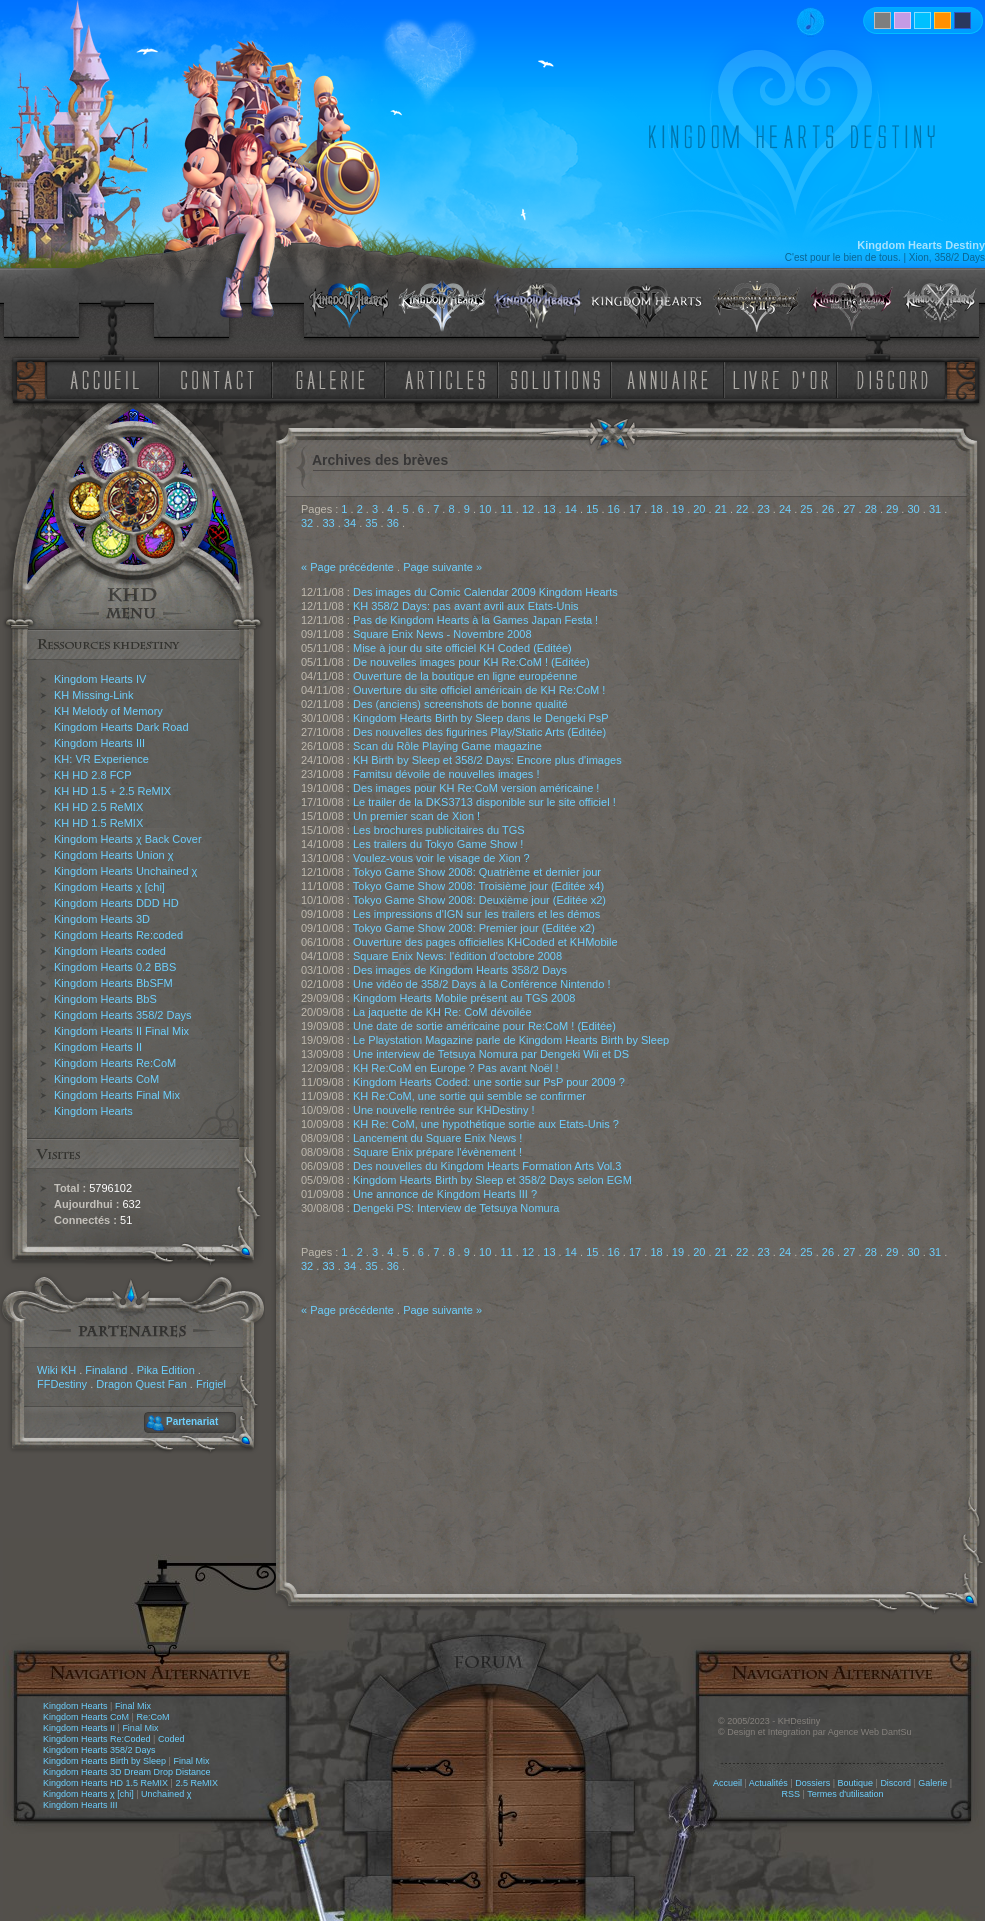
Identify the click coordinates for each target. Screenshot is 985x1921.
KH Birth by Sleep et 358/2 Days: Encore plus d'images (487, 760)
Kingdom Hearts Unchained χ (125, 871)
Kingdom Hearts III (99, 743)
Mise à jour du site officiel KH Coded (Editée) (462, 648)
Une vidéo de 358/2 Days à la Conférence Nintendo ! (481, 984)
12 (528, 509)
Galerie (932, 1783)
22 (742, 509)
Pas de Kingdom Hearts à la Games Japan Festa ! (475, 620)
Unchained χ (166, 1794)
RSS (791, 1794)
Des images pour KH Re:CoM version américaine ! (476, 788)
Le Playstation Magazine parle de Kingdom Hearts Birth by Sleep (511, 1040)
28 (871, 509)
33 (328, 523)
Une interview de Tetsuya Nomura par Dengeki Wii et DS (491, 1054)
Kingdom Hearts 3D (102, 919)
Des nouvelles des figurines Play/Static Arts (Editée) (479, 732)
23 (764, 509)
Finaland (106, 1370)
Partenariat (192, 1421)
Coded (171, 1739)
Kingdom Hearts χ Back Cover (128, 839)
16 (614, 509)
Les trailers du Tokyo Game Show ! (438, 844)
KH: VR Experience (101, 759)
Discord (895, 1783)
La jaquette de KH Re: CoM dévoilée (442, 1012)
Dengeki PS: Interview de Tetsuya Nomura (456, 1208)
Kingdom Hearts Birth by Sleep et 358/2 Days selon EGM (492, 1180)
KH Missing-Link (93, 695)
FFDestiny (62, 1384)
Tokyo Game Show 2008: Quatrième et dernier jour (477, 872)
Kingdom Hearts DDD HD (116, 903)
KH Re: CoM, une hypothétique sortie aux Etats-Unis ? (486, 1124)
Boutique (856, 1783)
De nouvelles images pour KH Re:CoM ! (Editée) (471, 662)
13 (549, 509)
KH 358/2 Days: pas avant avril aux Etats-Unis (466, 606)
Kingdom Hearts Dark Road (121, 727)
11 (506, 509)
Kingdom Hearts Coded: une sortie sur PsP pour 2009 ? (489, 1082)
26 (828, 509)
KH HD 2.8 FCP (93, 775)
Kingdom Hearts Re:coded (118, 935)
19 (678, 509)
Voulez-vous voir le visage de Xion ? (441, 858)
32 (307, 523)
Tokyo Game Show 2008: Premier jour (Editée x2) (474, 928)
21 (721, 509)
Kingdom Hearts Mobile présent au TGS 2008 (464, 998)
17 (635, 509)
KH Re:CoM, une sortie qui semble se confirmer (469, 1096)
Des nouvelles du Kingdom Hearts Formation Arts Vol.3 (487, 1166)
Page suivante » (442, 567)
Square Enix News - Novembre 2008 (442, 634)
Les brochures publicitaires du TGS (439, 830)
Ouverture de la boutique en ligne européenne (465, 676)
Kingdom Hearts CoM (106, 1079)
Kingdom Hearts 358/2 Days (123, 1015)
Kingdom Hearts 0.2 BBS (115, 967)
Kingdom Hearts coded (110, 951)
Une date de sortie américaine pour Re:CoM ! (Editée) (484, 1026)
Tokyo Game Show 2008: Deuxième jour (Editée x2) (479, 900)
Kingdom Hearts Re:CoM (115, 1063)
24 (785, 509)
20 (699, 509)
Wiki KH (56, 1370)
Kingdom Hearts (93, 1111)
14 (571, 509)
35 (371, 523)
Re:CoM (152, 1717)
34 (350, 523)
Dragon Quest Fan (141, 1384)
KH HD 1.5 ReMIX (98, 823)
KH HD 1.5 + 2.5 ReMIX (112, 791)
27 (849, 509)
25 (806, 509)
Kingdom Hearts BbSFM (113, 983)
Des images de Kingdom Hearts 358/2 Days (460, 970)
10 (485, 509)
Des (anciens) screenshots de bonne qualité (460, 704)
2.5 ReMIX (196, 1783)
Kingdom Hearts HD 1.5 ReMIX (105, 1783)
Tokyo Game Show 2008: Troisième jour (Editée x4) (478, 886)
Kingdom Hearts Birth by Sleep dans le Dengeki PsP (481, 718)
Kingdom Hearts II (98, 1047)
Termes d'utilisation (845, 1794)
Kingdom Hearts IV (100, 679)
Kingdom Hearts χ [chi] (109, 887)
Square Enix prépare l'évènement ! (437, 1152)
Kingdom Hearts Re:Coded (97, 1739)
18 (656, 509)
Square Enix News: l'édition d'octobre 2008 (457, 956)
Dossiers (812, 1783)
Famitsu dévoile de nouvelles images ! (446, 774)
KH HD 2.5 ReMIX (98, 807)
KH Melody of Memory (108, 711)
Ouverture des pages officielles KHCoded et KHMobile (485, 942)
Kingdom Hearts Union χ (114, 855)
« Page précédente (347, 567)
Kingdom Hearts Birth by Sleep (104, 1761)
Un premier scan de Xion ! (416, 816)
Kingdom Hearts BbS (105, 999)
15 (592, 509)
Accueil (727, 1783)
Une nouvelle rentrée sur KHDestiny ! (444, 1110)
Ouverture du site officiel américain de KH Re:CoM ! (479, 690)
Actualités (768, 1783)
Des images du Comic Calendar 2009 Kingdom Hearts (485, 592)
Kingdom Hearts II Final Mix (121, 1031)
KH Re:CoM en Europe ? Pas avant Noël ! (455, 1068)
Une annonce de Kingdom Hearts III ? (445, 1194)
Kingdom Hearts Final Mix (117, 1095)
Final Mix (133, 1706)
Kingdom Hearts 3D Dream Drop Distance (127, 1772)
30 (913, 509)
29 (892, 509)
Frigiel (211, 1384)
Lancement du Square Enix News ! (437, 1138)
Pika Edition (166, 1370)
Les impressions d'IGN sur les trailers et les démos (476, 914)
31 (935, 509)
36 (393, 523)
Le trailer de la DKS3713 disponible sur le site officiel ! (484, 802)
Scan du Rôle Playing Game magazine (447, 746)
